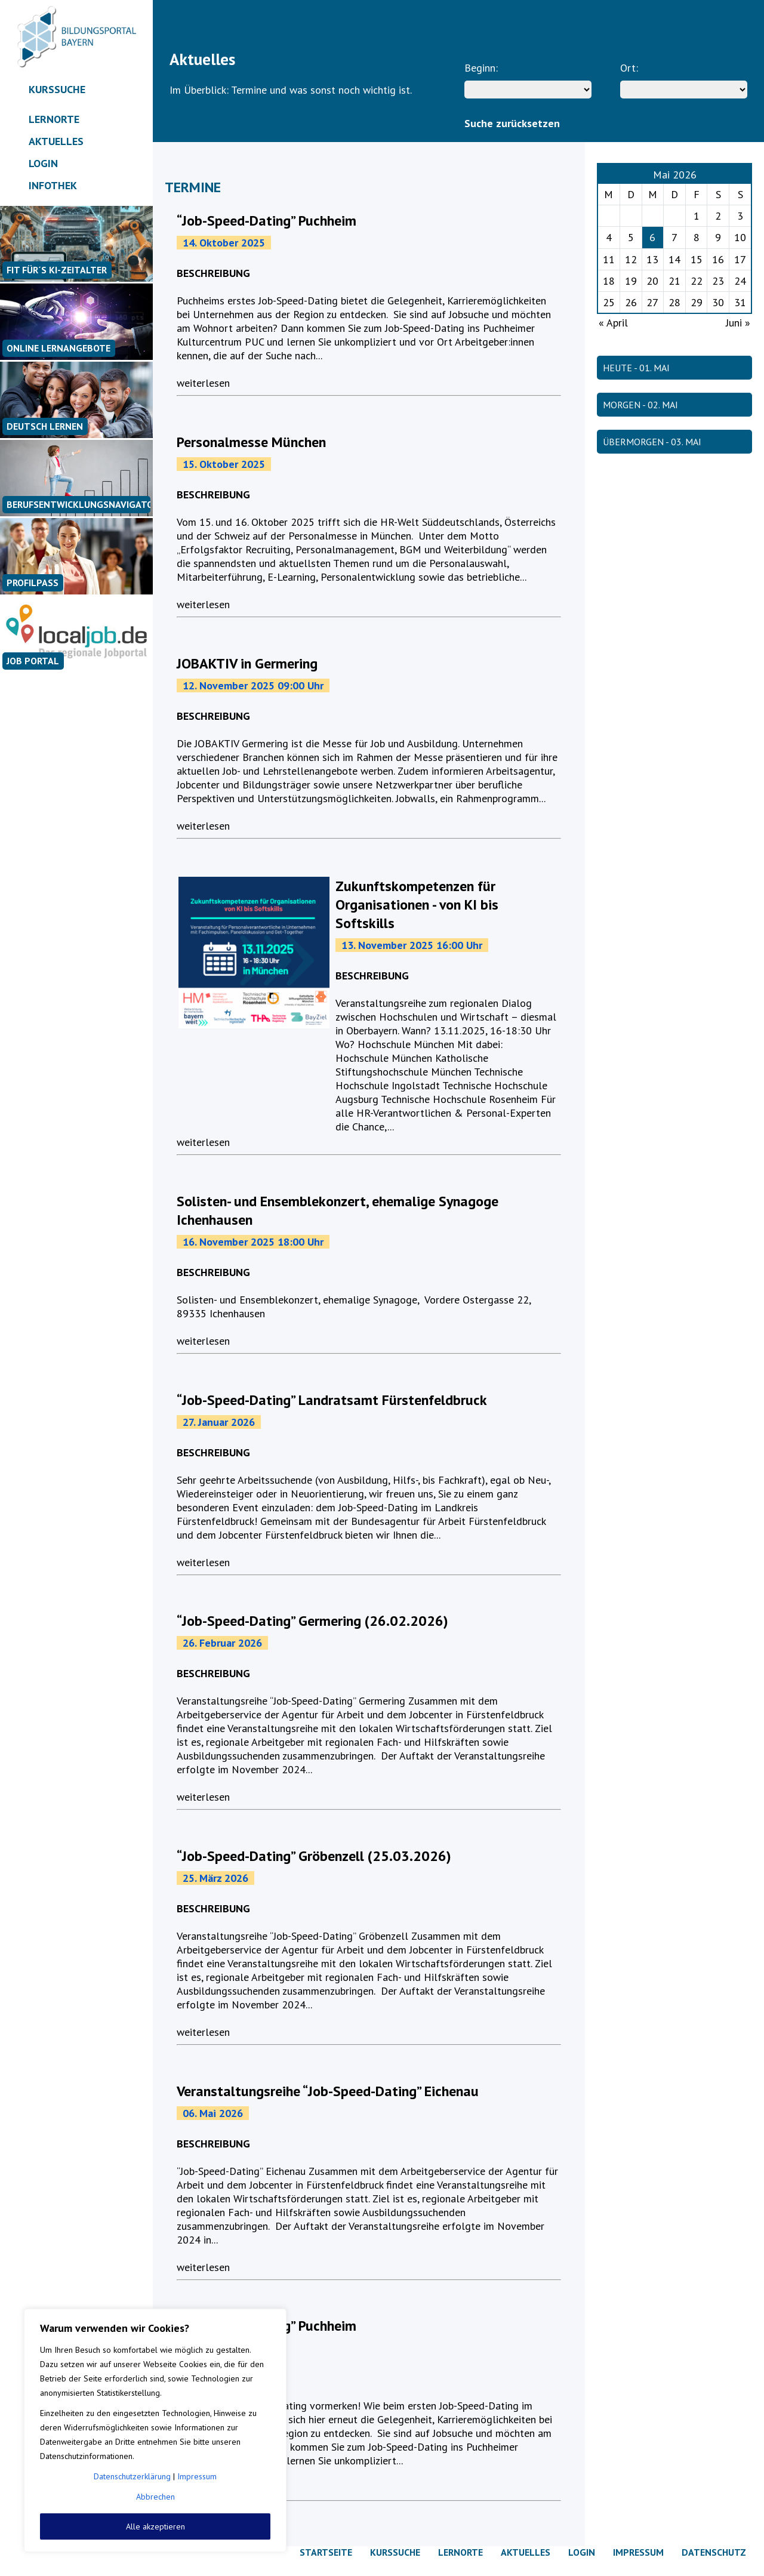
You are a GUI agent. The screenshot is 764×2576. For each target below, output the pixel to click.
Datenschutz (714, 2552)
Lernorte (54, 119)
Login (43, 163)
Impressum (197, 2476)
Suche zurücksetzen (512, 123)
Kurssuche (57, 89)
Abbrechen (155, 2496)
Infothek (53, 185)
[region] (155, 2430)
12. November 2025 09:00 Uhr (253, 685)
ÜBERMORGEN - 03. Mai (652, 442)
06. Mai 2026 (213, 2113)
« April (613, 322)
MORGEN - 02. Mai (640, 405)
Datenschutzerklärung (132, 2476)
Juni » (738, 322)
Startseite (326, 2552)
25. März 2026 (215, 1878)
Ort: (629, 68)
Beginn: (481, 68)
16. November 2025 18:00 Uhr (253, 1242)
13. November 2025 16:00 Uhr (411, 945)
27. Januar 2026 (219, 1422)
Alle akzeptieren (155, 2526)
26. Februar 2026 (222, 1643)
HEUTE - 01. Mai (636, 368)
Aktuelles (56, 141)
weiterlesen (203, 383)
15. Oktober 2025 (224, 464)
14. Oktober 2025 (224, 242)
